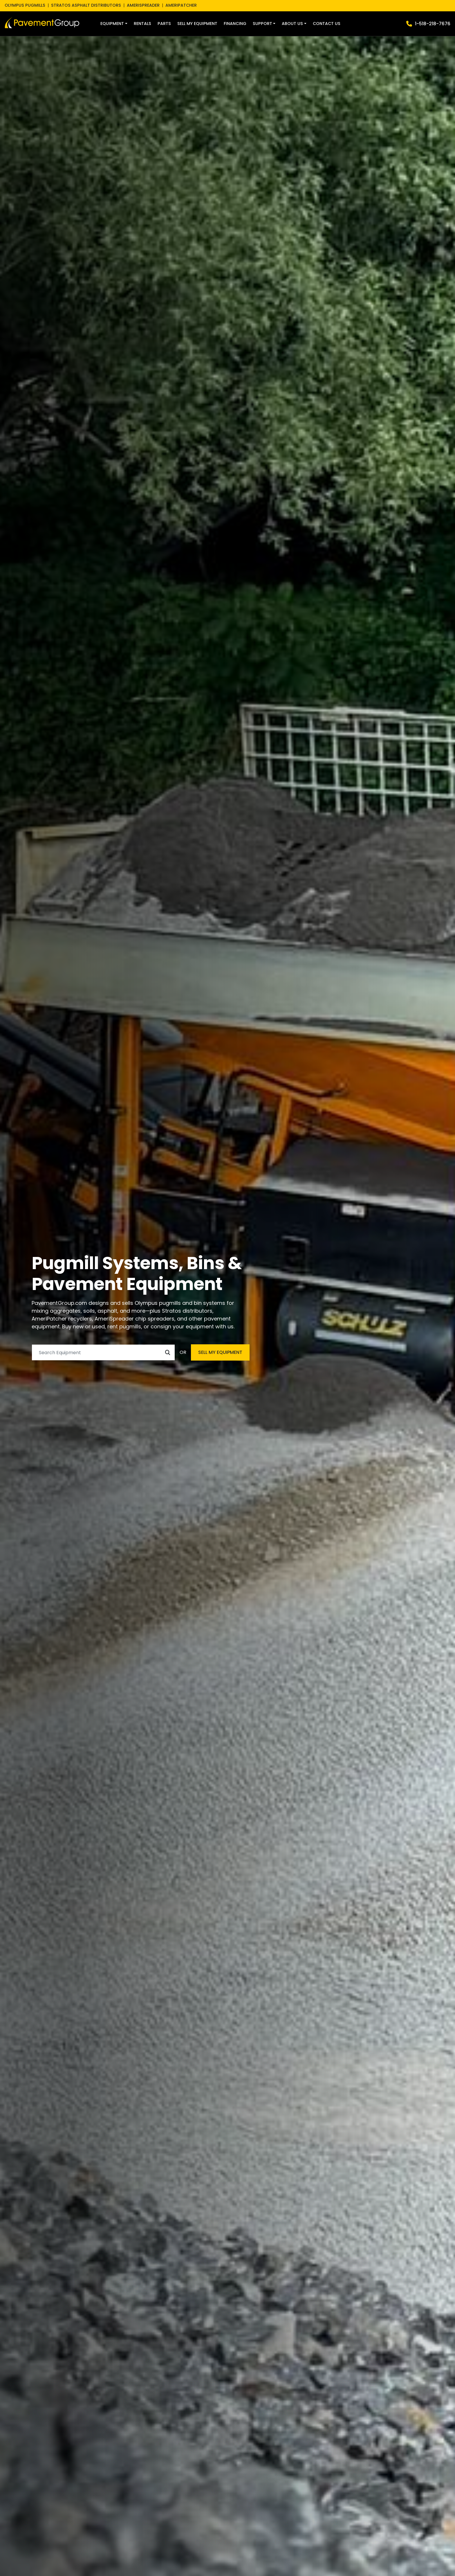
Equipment (112, 23)
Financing (235, 23)
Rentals (142, 23)
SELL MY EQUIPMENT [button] (220, 1352)
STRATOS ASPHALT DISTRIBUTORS (86, 5)
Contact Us (326, 23)
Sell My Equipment (197, 23)
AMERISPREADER (143, 5)
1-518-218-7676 (432, 23)
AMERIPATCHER (181, 5)
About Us (292, 23)
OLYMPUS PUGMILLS (25, 5)
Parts (164, 23)
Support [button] (262, 23)
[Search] (103, 1352)
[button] (113, 23)
